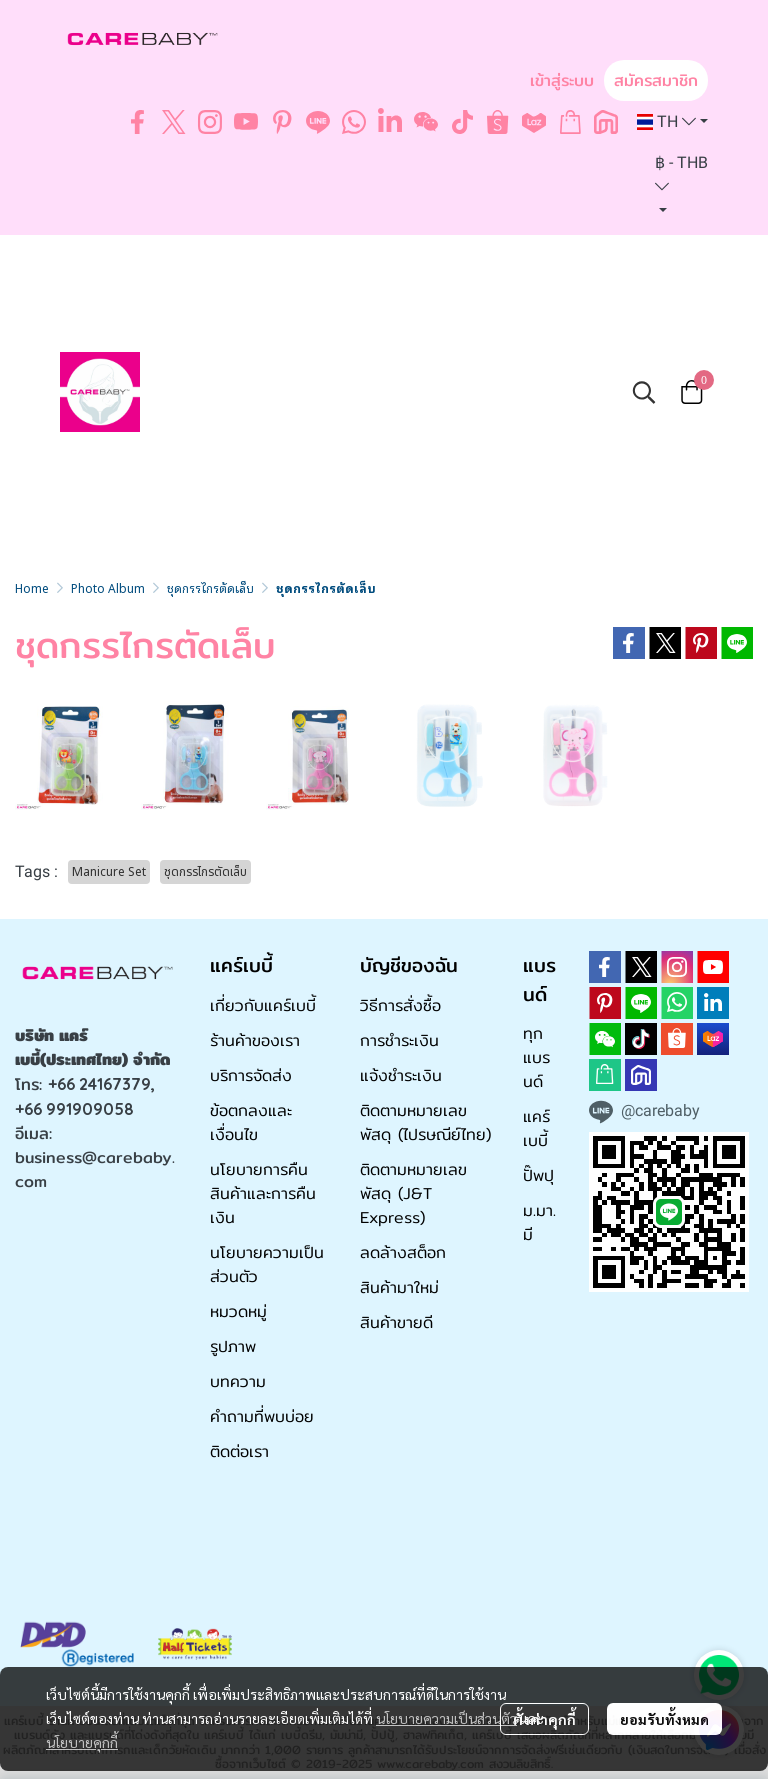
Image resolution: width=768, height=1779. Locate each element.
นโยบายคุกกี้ (82, 1742)
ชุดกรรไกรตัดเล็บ (210, 587)
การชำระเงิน (399, 1040)
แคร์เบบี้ (536, 1128)
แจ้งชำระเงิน (401, 1075)
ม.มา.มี (539, 1222)
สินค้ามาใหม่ (399, 1287)
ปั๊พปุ (538, 1175)
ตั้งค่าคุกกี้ (544, 1719)
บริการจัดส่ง (251, 1075)
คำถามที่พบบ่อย (262, 1416)
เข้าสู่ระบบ (562, 80)
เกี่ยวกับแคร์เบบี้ (263, 1005)
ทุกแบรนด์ (536, 1057)
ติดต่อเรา (239, 1451)
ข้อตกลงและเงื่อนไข (251, 1122)
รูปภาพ (233, 1346)
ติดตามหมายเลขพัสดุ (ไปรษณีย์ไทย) (425, 1122)
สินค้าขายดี (396, 1322)
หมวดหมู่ (238, 1311)
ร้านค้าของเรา (255, 1040)
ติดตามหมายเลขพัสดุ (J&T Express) (413, 1193)
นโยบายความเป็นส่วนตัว (446, 1718)
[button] (672, 122)
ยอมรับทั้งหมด (664, 1719)
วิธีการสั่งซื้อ (400, 1005)
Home (32, 587)
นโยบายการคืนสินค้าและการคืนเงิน (263, 1193)
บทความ (238, 1381)
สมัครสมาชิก (656, 80)
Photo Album (108, 587)
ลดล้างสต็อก (403, 1252)
